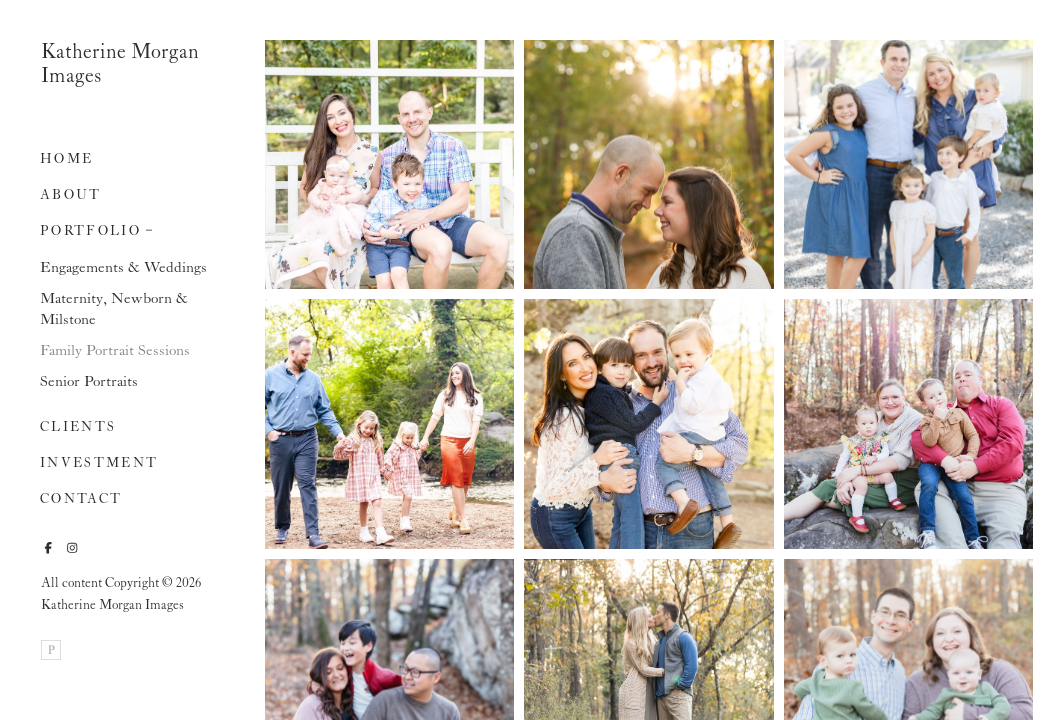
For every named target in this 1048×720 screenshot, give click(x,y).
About (71, 195)
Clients (78, 427)
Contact (81, 499)
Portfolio (90, 231)
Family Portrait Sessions (115, 351)
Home (66, 159)
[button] (149, 228)
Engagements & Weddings (123, 268)
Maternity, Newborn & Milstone (114, 309)
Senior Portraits (89, 382)
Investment (99, 463)
